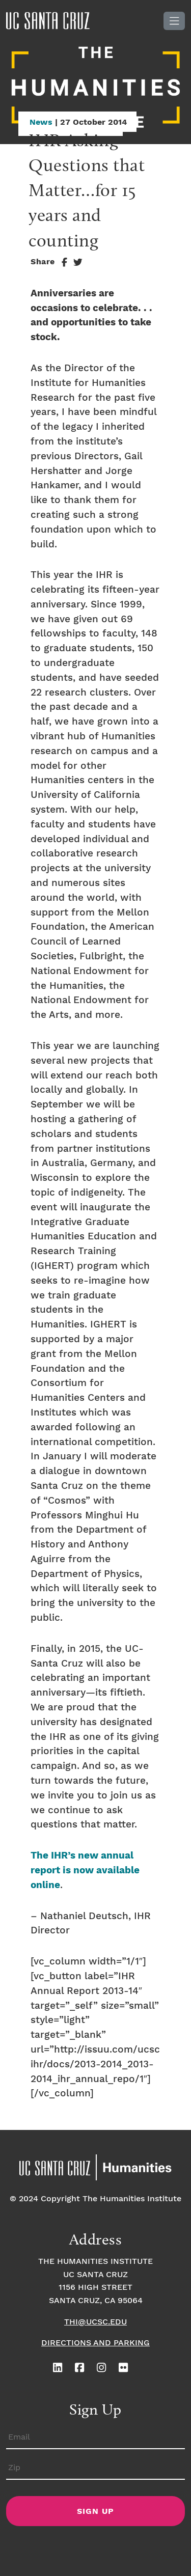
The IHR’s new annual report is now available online (85, 1870)
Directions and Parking (95, 2343)
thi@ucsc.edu (95, 2322)
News (41, 122)
